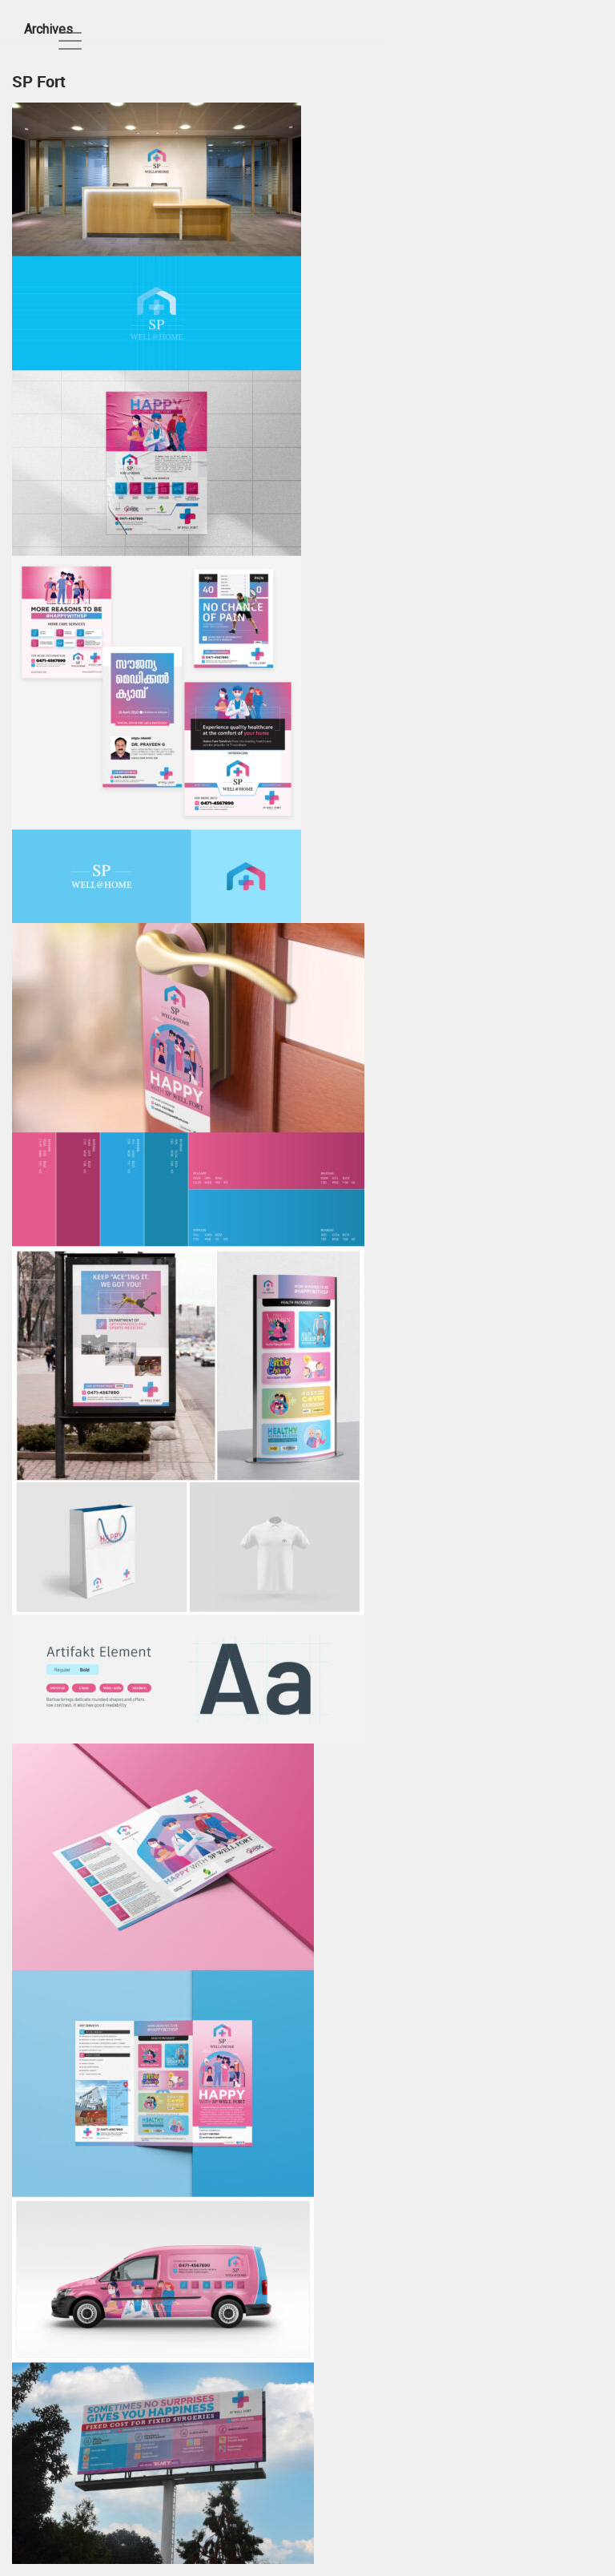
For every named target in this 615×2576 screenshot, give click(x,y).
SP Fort (39, 81)
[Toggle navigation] (70, 40)
